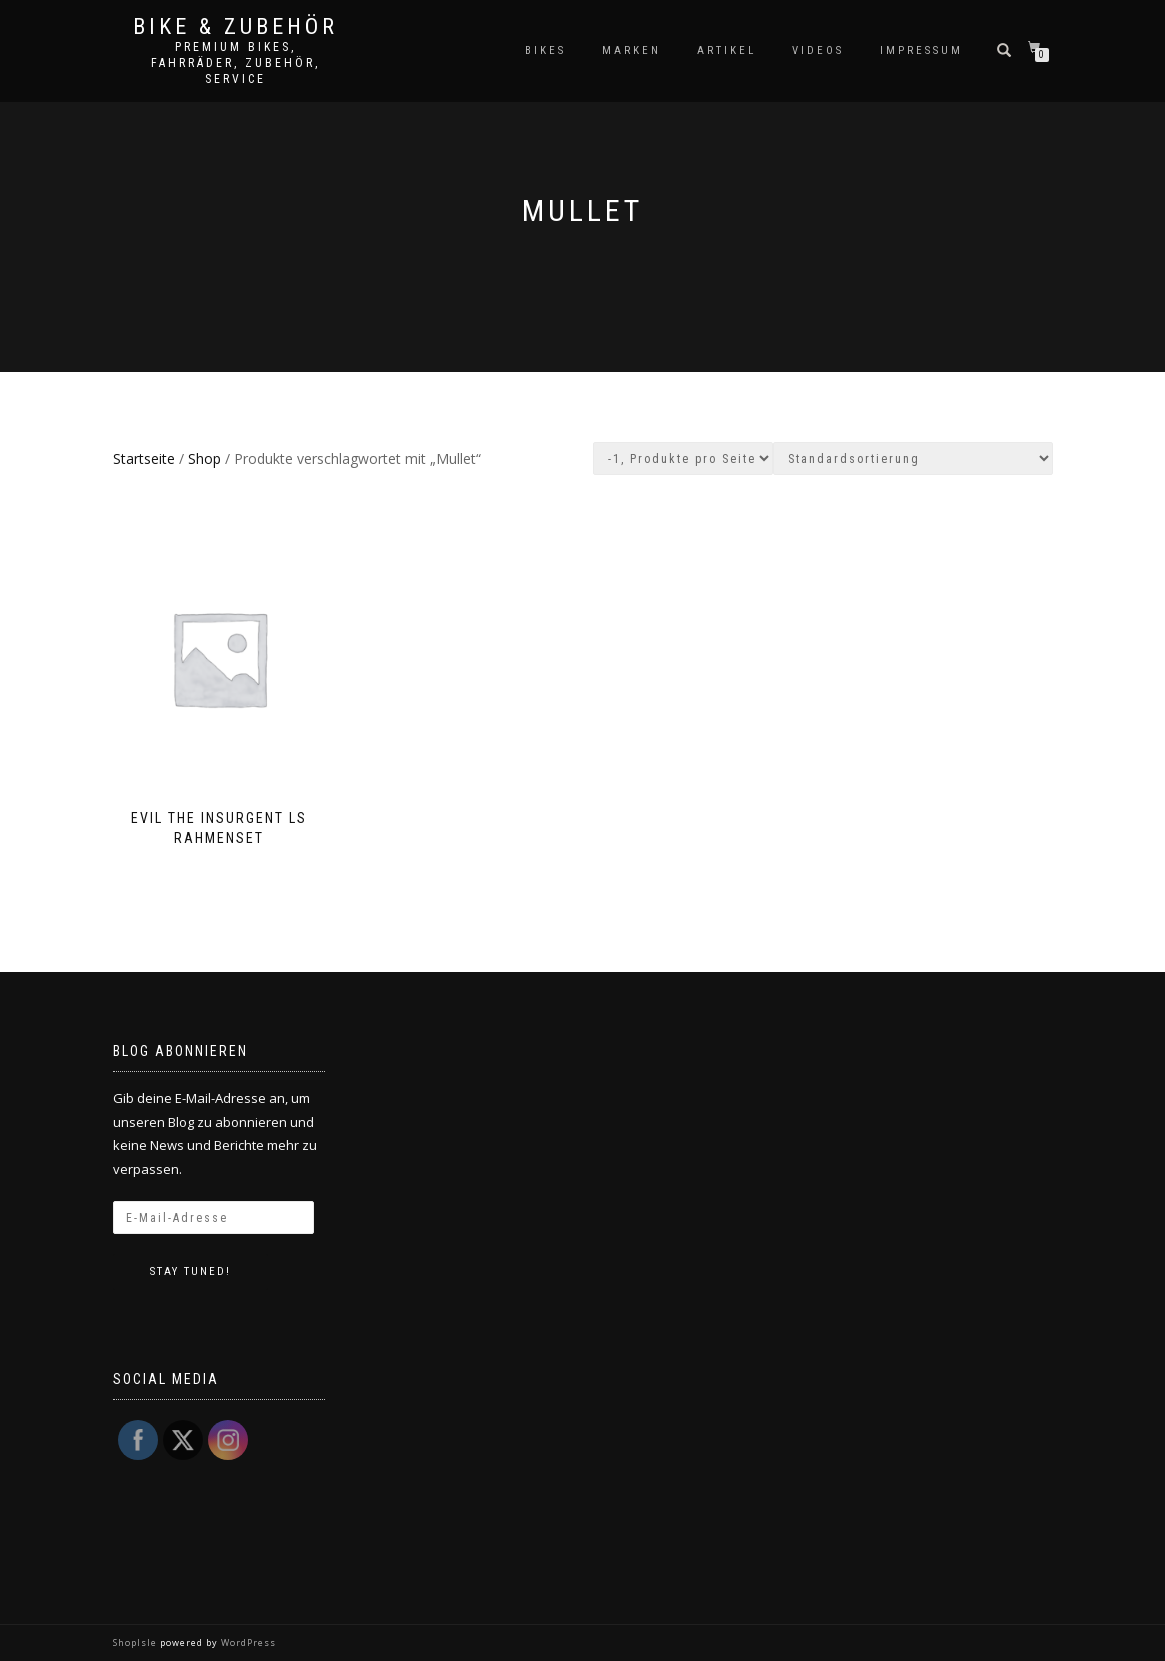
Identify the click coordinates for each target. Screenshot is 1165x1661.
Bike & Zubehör (235, 27)
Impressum (921, 50)
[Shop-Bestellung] (913, 458)
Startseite (144, 458)
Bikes (545, 50)
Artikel (726, 50)
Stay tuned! (190, 1271)
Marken (631, 50)
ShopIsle (136, 1642)
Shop (204, 458)
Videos (818, 50)
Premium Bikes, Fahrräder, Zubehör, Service (235, 63)
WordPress (247, 1642)
